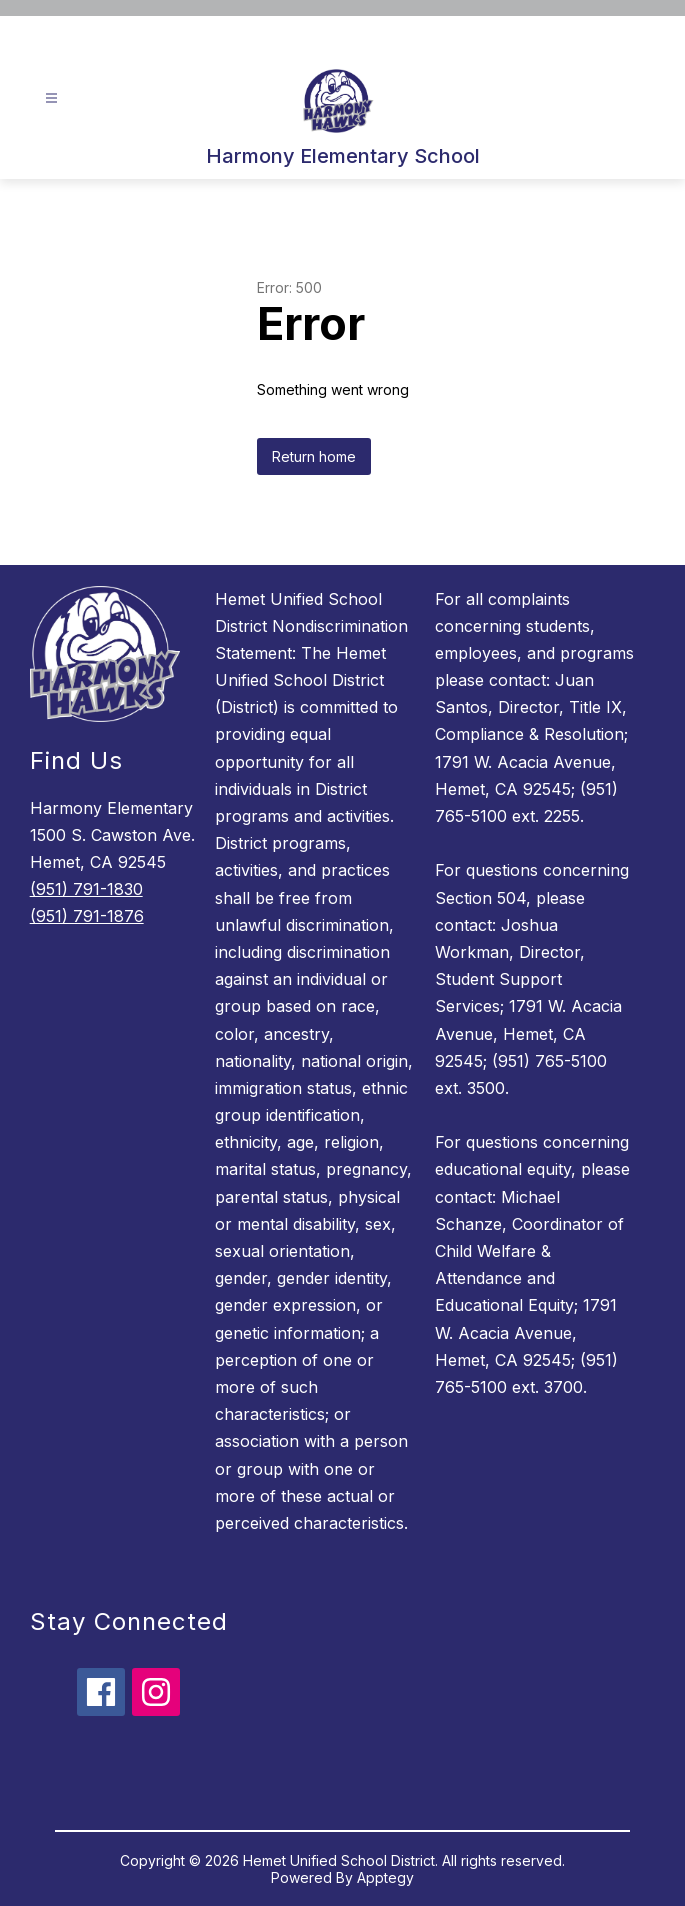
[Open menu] (51, 98)
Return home (314, 456)
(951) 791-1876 (87, 916)
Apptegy (385, 1877)
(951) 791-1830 (86, 889)
